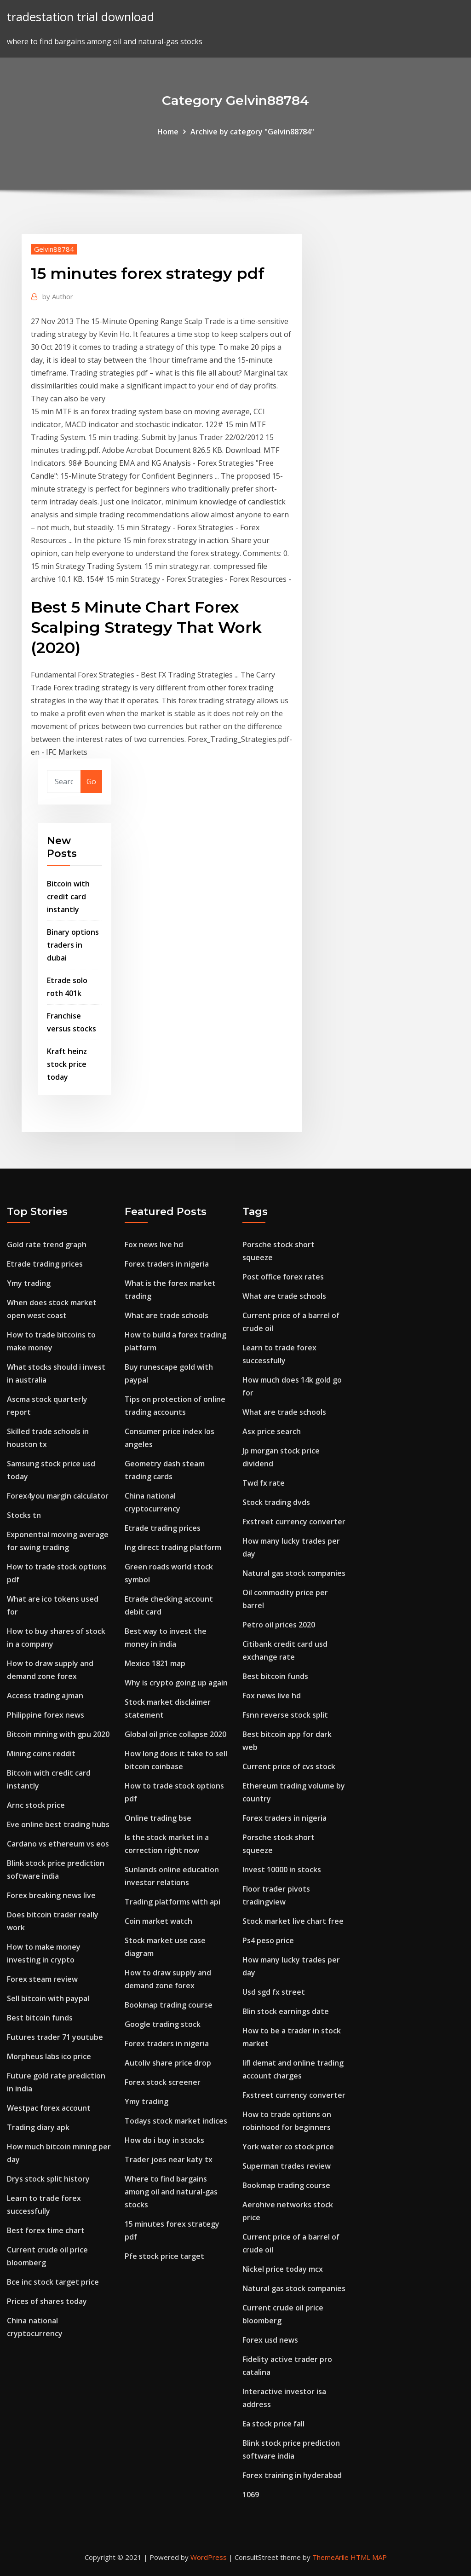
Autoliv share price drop (168, 2063)
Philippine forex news (45, 1715)
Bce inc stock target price (53, 2282)
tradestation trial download (80, 17)
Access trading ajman (45, 1695)
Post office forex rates (283, 1277)
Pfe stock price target (164, 2256)
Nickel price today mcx (282, 2269)
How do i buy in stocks (164, 2140)
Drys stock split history (48, 2179)
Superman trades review (286, 2166)
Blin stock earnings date (285, 2011)
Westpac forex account (49, 2108)
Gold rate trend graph (46, 1244)
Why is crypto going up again (176, 1683)
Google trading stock (163, 2024)
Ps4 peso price (268, 1940)
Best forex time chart (46, 2230)
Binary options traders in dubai (73, 945)
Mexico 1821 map (155, 1663)
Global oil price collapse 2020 (175, 1734)
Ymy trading (29, 1283)
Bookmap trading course (169, 2005)
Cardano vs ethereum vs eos (58, 1844)
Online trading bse (158, 1818)
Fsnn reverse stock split (285, 1715)
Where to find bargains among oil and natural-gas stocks (171, 2192)
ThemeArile (330, 2557)
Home (167, 132)
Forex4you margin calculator (58, 1496)
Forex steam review (42, 1979)
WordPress (208, 2557)
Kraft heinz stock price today (67, 1064)
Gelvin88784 (54, 249)
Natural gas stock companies (293, 1573)
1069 (250, 2494)
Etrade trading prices (45, 1264)
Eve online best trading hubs (58, 1824)
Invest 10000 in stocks (281, 1869)
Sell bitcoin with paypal (48, 1998)
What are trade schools (166, 1315)
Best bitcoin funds (40, 2018)
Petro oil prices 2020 (278, 1625)
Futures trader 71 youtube (55, 2037)
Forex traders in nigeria (167, 1264)
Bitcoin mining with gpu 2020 (58, 1734)
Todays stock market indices (176, 2121)
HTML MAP (368, 2557)
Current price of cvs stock (288, 1766)
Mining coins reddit (41, 1753)
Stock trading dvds (276, 1502)
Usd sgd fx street (273, 1992)
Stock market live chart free (293, 1921)
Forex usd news (270, 2340)
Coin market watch (158, 1921)
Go (91, 781)
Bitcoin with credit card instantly (68, 897)
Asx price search (271, 1431)
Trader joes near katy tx (169, 2159)
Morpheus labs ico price (49, 2056)
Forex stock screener (163, 2082)
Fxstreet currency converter (293, 1522)
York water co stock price (288, 2147)
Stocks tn (24, 1515)
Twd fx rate (263, 1483)
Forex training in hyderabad (292, 2475)
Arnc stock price (36, 1805)
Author (57, 296)
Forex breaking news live (51, 1895)
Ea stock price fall (273, 2424)
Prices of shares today (47, 2301)
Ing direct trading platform (173, 1547)
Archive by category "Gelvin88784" (252, 132)
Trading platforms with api (172, 1902)
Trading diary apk (38, 2127)
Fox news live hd (154, 1244)
